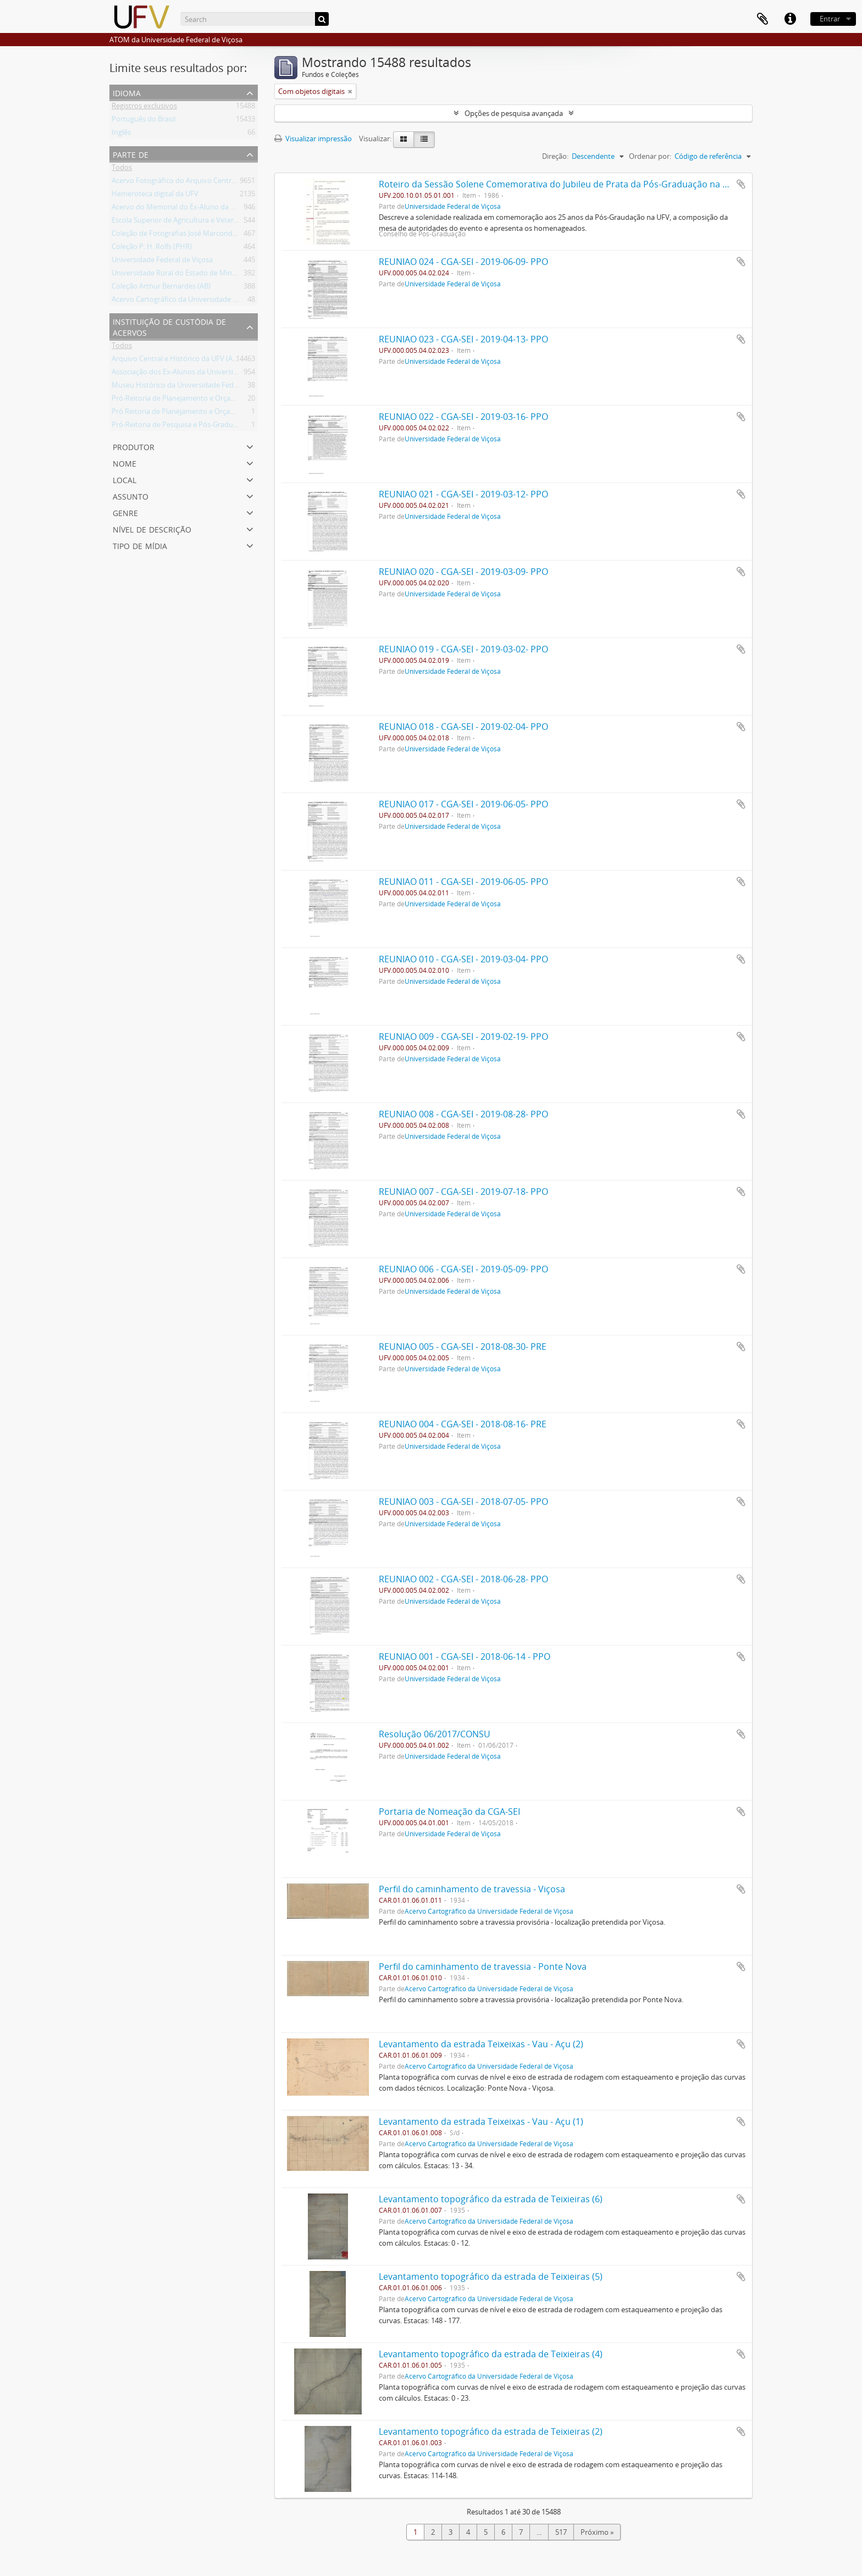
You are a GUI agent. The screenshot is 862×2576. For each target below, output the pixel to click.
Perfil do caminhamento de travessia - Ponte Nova (483, 1966)
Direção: (555, 156)
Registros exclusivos (144, 108)
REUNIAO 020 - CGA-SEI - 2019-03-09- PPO (463, 572)
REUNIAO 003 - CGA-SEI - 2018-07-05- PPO (463, 1501)
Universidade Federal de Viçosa (162, 262)
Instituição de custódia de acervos (169, 326)
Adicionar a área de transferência (741, 184)
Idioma (127, 92)
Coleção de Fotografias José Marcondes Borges (188, 235)
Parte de (130, 153)
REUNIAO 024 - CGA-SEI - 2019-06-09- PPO (463, 262)
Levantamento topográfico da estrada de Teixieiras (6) (491, 2199)
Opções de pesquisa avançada (514, 113)
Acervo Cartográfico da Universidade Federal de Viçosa (200, 301)
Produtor (133, 446)
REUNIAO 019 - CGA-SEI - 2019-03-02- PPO (463, 649)
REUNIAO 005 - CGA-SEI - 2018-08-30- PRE (462, 1346)
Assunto (130, 495)
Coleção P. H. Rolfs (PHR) (152, 248)
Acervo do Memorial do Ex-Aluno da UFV (178, 209)
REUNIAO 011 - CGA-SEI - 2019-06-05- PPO (463, 882)
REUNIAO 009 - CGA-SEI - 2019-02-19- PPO (463, 1037)
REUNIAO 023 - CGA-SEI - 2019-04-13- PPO (463, 339)
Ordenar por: (650, 156)
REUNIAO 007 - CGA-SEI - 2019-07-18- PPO (463, 1191)
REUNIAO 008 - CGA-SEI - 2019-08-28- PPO (463, 1114)
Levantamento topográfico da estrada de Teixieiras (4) (491, 2354)
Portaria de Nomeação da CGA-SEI (449, 1811)
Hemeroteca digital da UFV (155, 196)
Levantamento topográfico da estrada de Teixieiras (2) (491, 2431)
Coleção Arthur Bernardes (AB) (161, 288)
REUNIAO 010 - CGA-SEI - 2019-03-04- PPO (463, 959)
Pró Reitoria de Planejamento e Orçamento (182, 413)
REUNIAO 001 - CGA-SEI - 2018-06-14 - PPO (464, 1656)
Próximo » (597, 2532)
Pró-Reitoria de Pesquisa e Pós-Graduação (180, 426)
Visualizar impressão (313, 138)
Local (124, 479)
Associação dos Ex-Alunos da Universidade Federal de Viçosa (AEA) (219, 374)
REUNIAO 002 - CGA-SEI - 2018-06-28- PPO (463, 1579)
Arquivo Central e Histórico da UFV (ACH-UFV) (186, 360)
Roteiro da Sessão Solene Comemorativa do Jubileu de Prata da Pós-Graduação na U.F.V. (562, 184)
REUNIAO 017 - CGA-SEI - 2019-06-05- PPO (463, 804)
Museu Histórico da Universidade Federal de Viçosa (195, 387)
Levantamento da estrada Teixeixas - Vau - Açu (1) (481, 2121)
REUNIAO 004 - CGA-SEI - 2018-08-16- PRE (462, 1424)
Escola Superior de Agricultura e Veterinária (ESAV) (193, 222)
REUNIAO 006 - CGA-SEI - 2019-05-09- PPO (463, 1269)
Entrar (830, 19)
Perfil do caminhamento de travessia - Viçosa (472, 1889)
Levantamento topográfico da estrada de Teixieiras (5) (491, 2276)
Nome (124, 462)
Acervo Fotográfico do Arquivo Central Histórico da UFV (202, 182)
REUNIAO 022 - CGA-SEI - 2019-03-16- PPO (463, 417)
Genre (125, 512)
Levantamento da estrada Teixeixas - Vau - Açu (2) (481, 2044)
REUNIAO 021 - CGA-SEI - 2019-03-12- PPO (463, 494)
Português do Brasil (143, 121)
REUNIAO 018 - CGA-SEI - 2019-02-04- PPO (463, 727)
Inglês (121, 134)
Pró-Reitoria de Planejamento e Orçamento (182, 400)
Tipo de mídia (140, 545)
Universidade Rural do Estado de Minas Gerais (186, 275)
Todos (122, 169)
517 (561, 2532)
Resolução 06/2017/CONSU (434, 1734)
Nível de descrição (152, 528)
